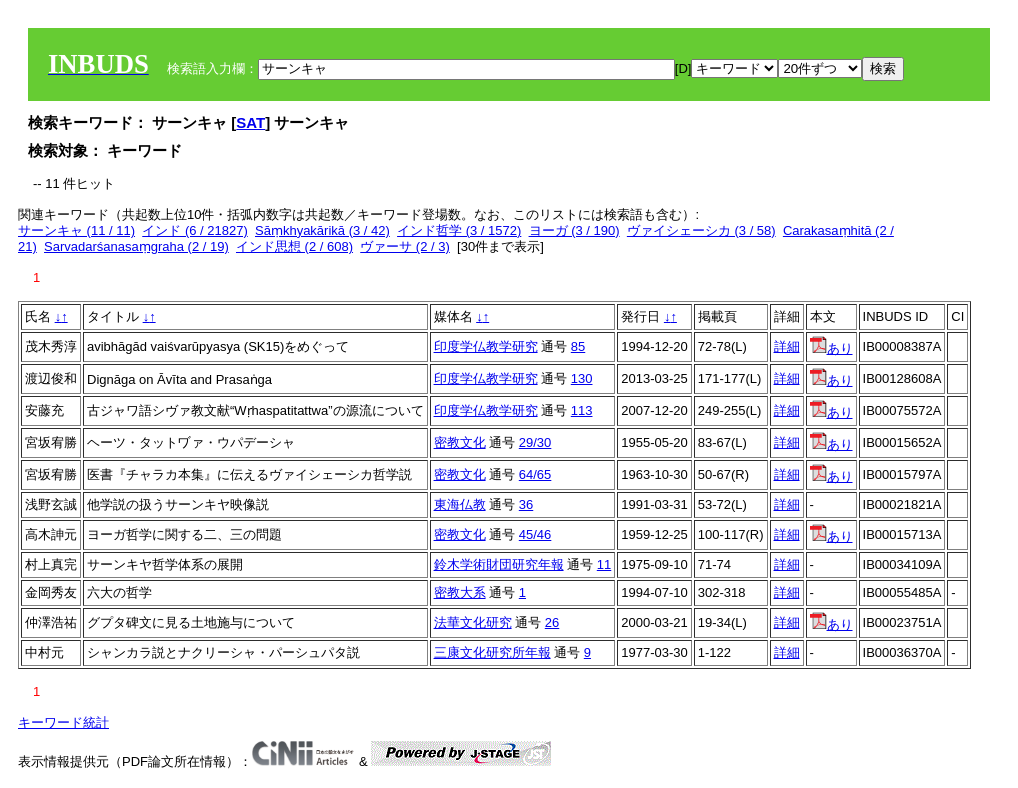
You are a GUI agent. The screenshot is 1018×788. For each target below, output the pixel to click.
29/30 (535, 442)
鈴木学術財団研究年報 (499, 564)
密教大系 (460, 592)
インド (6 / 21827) (195, 230)
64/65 (535, 474)
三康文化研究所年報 (492, 652)
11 (604, 564)
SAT (250, 122)
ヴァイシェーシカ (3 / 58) (701, 230)
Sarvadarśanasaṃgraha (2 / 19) (136, 246)
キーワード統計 (63, 722)
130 (582, 378)
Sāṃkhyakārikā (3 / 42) (322, 230)
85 (578, 346)
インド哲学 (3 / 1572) (459, 230)
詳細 (787, 346)
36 (526, 504)
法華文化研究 (473, 622)
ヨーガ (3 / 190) (574, 230)
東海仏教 (460, 504)
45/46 (535, 534)
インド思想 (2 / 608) (294, 246)
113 (582, 410)
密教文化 (460, 442)
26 (552, 622)
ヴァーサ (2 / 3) (405, 246)
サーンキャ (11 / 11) (76, 230)
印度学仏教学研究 (486, 346)
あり (831, 348)
